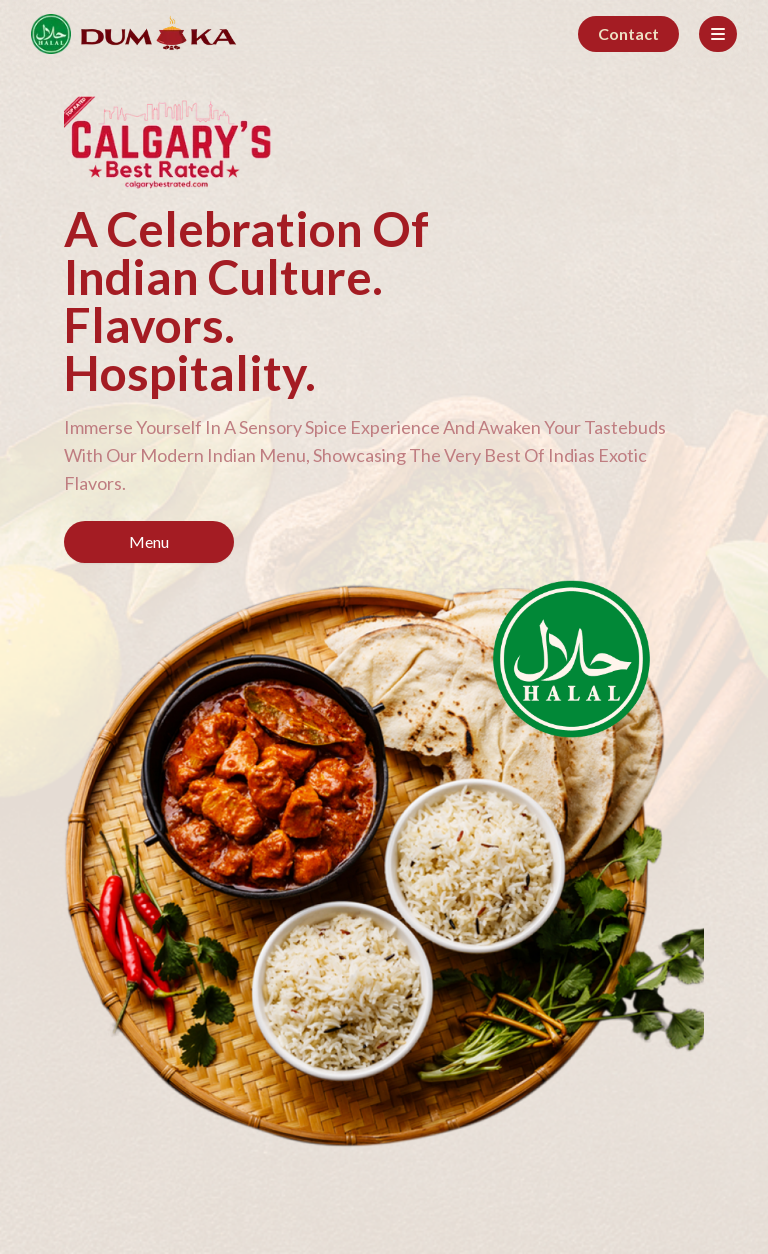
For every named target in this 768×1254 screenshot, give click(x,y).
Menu (149, 541)
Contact (628, 33)
